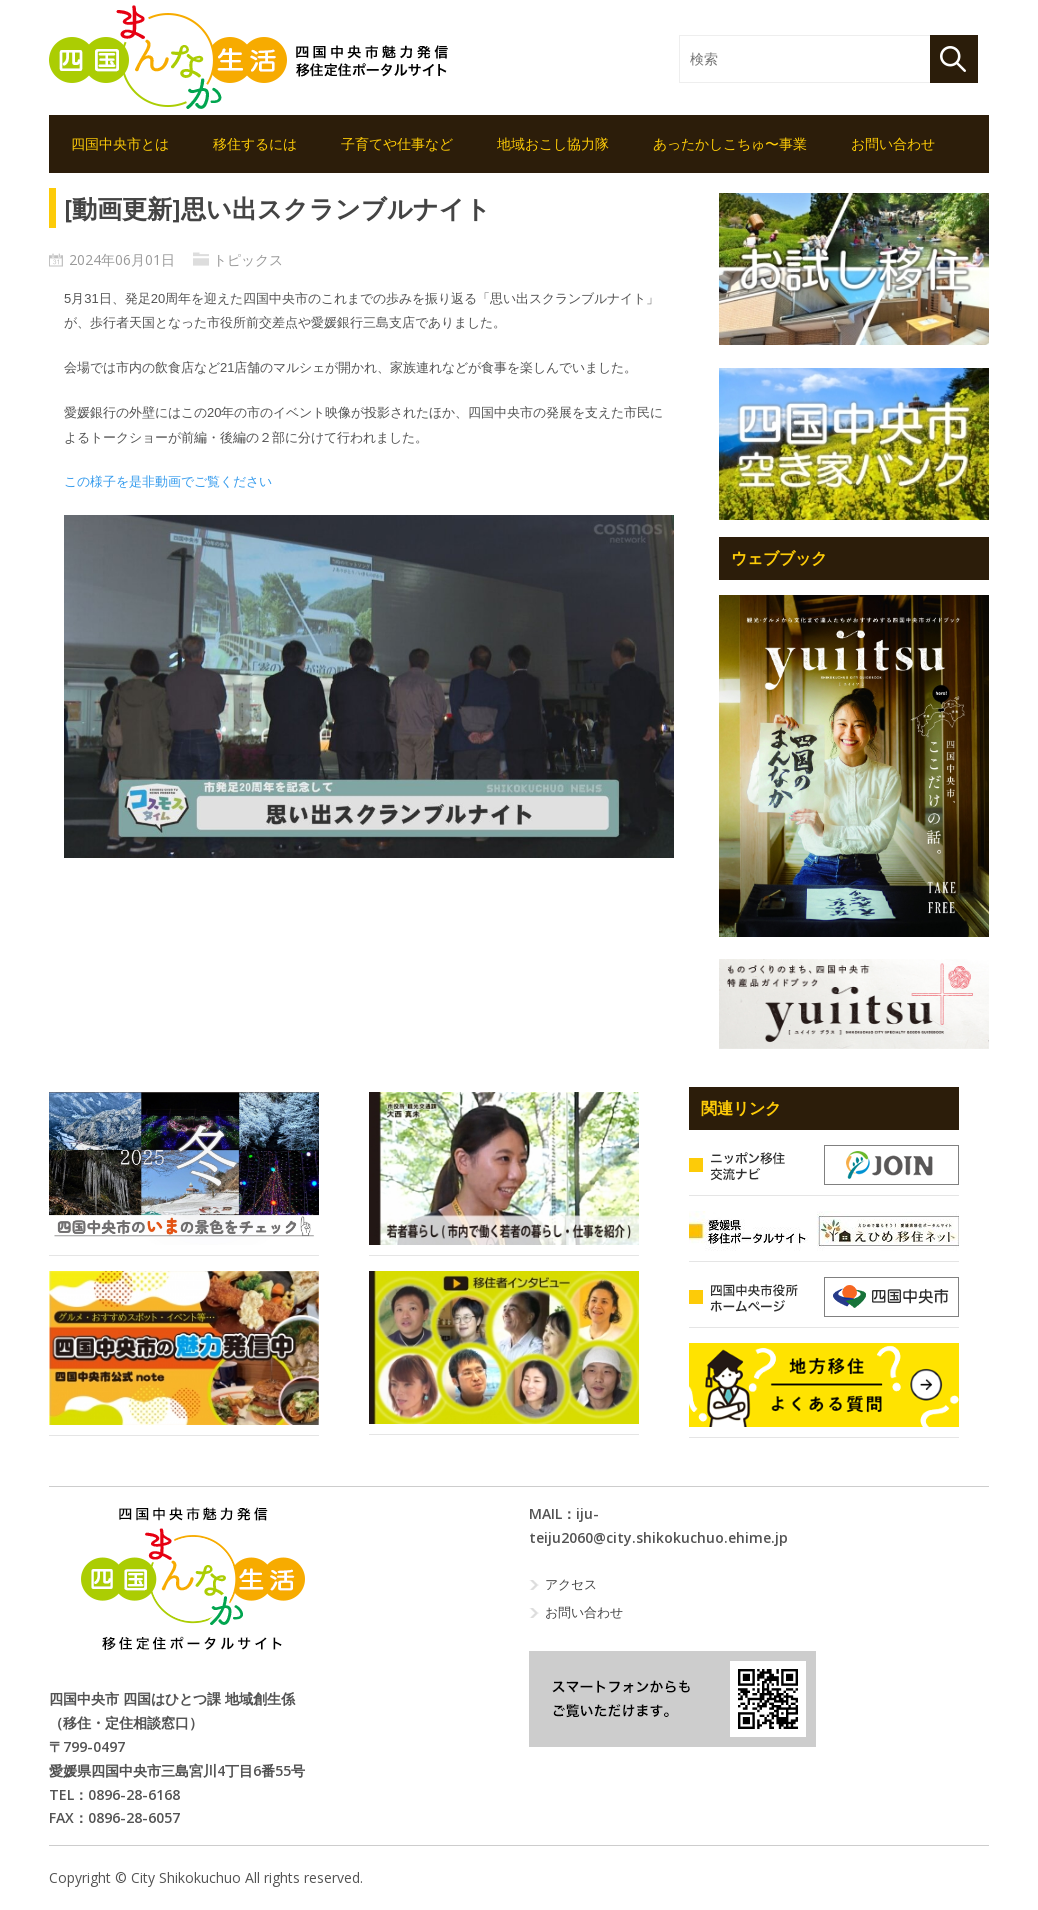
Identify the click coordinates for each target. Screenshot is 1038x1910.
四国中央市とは (120, 143)
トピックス (248, 259)
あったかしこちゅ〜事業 (730, 143)
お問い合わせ (893, 143)
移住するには (255, 143)
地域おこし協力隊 (553, 143)
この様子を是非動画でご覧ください (168, 481)
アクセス (571, 1584)
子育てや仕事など (397, 143)
